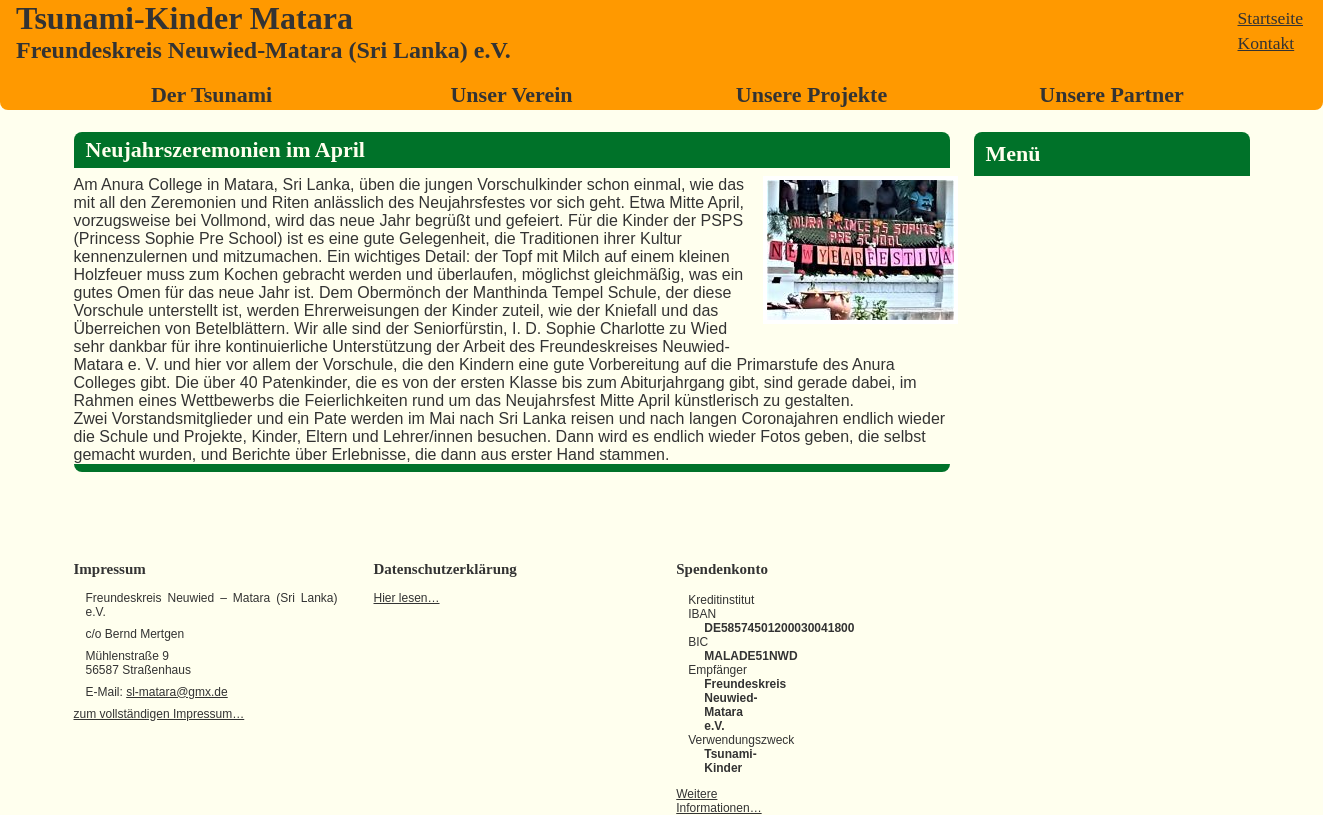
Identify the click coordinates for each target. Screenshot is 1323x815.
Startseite (1270, 18)
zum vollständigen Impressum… (159, 714)
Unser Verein (511, 94)
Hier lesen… (407, 598)
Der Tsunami (211, 94)
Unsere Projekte (811, 94)
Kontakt (1266, 43)
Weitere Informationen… (718, 801)
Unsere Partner (1111, 94)
